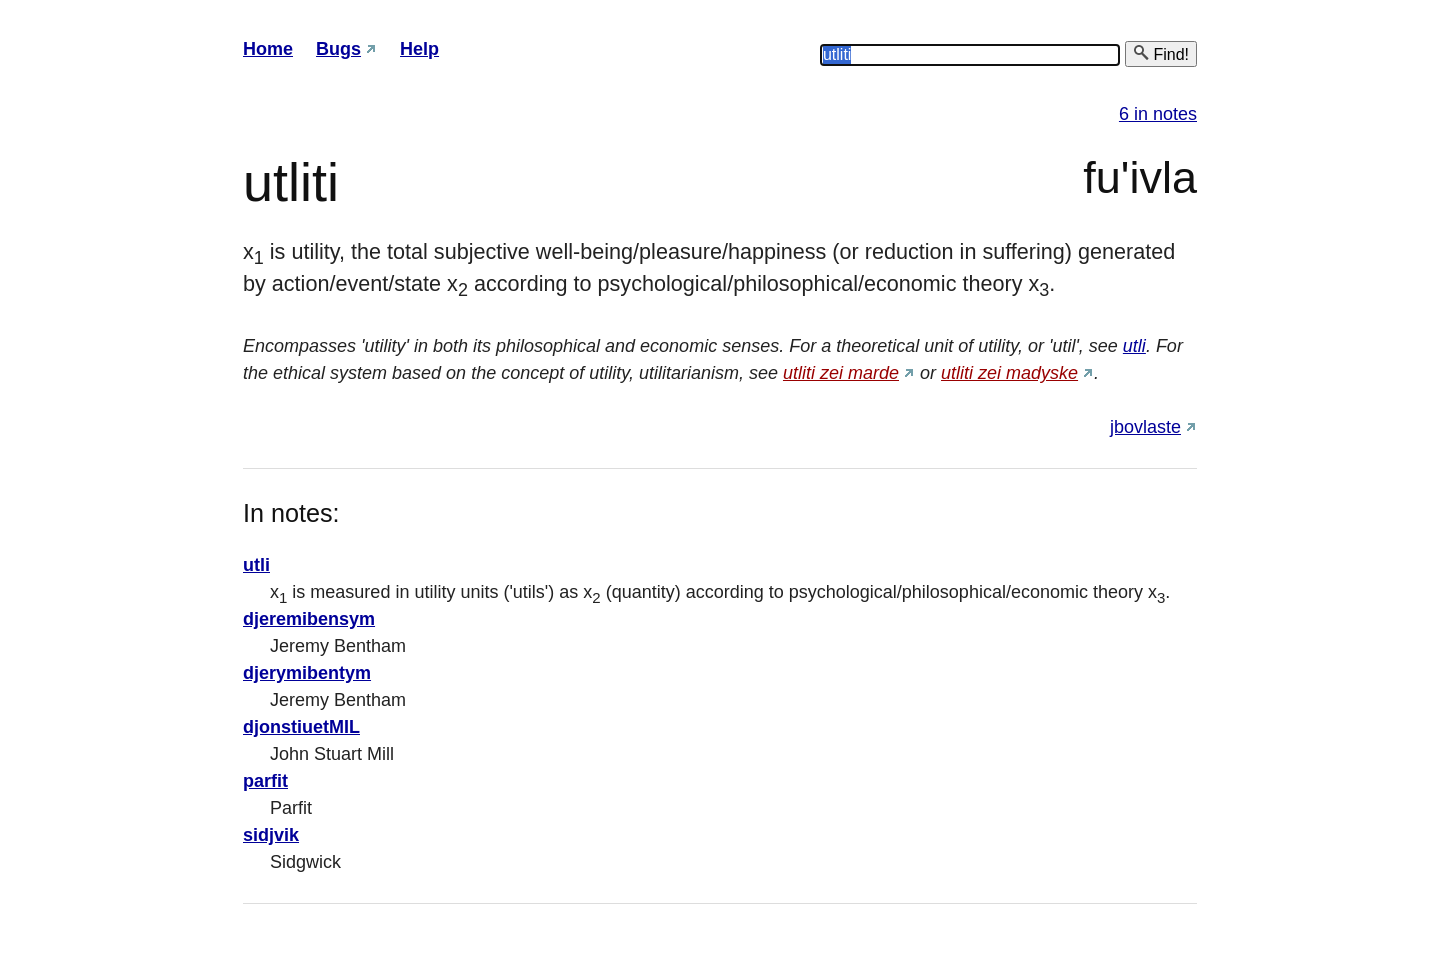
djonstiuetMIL (301, 727)
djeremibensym (309, 619)
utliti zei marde (841, 373)
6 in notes (1158, 114)
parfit (265, 781)
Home (268, 49)
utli (1134, 346)
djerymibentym (307, 673)
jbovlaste (1145, 427)
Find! (1161, 53)
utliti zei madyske (1009, 373)
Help (419, 49)
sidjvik (271, 835)
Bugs (338, 49)
